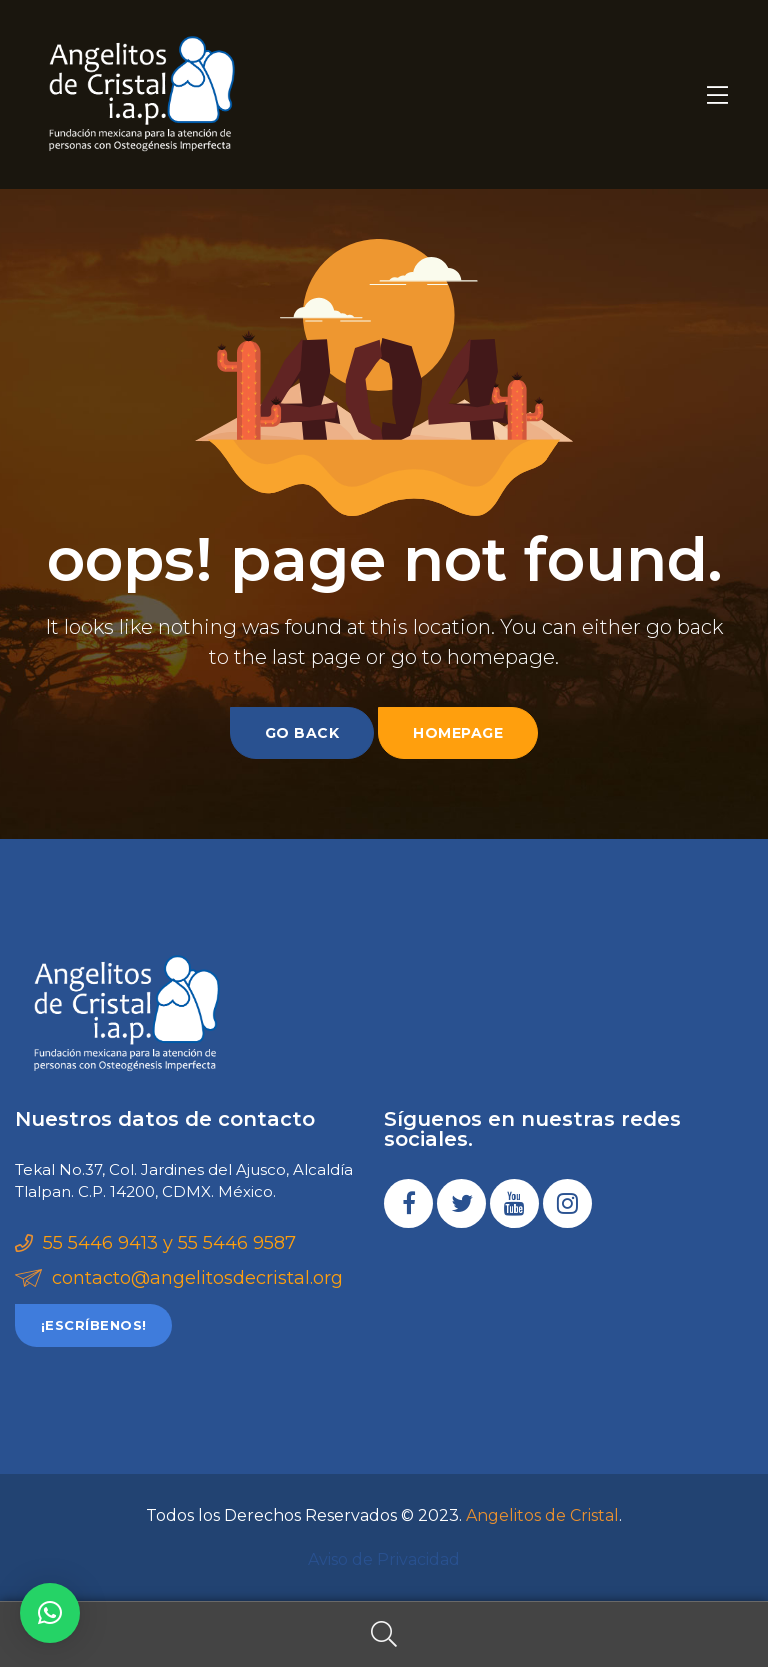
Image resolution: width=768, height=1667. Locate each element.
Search (384, 1634)
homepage (458, 733)
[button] (93, 1325)
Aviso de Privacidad (384, 1559)
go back (302, 733)
